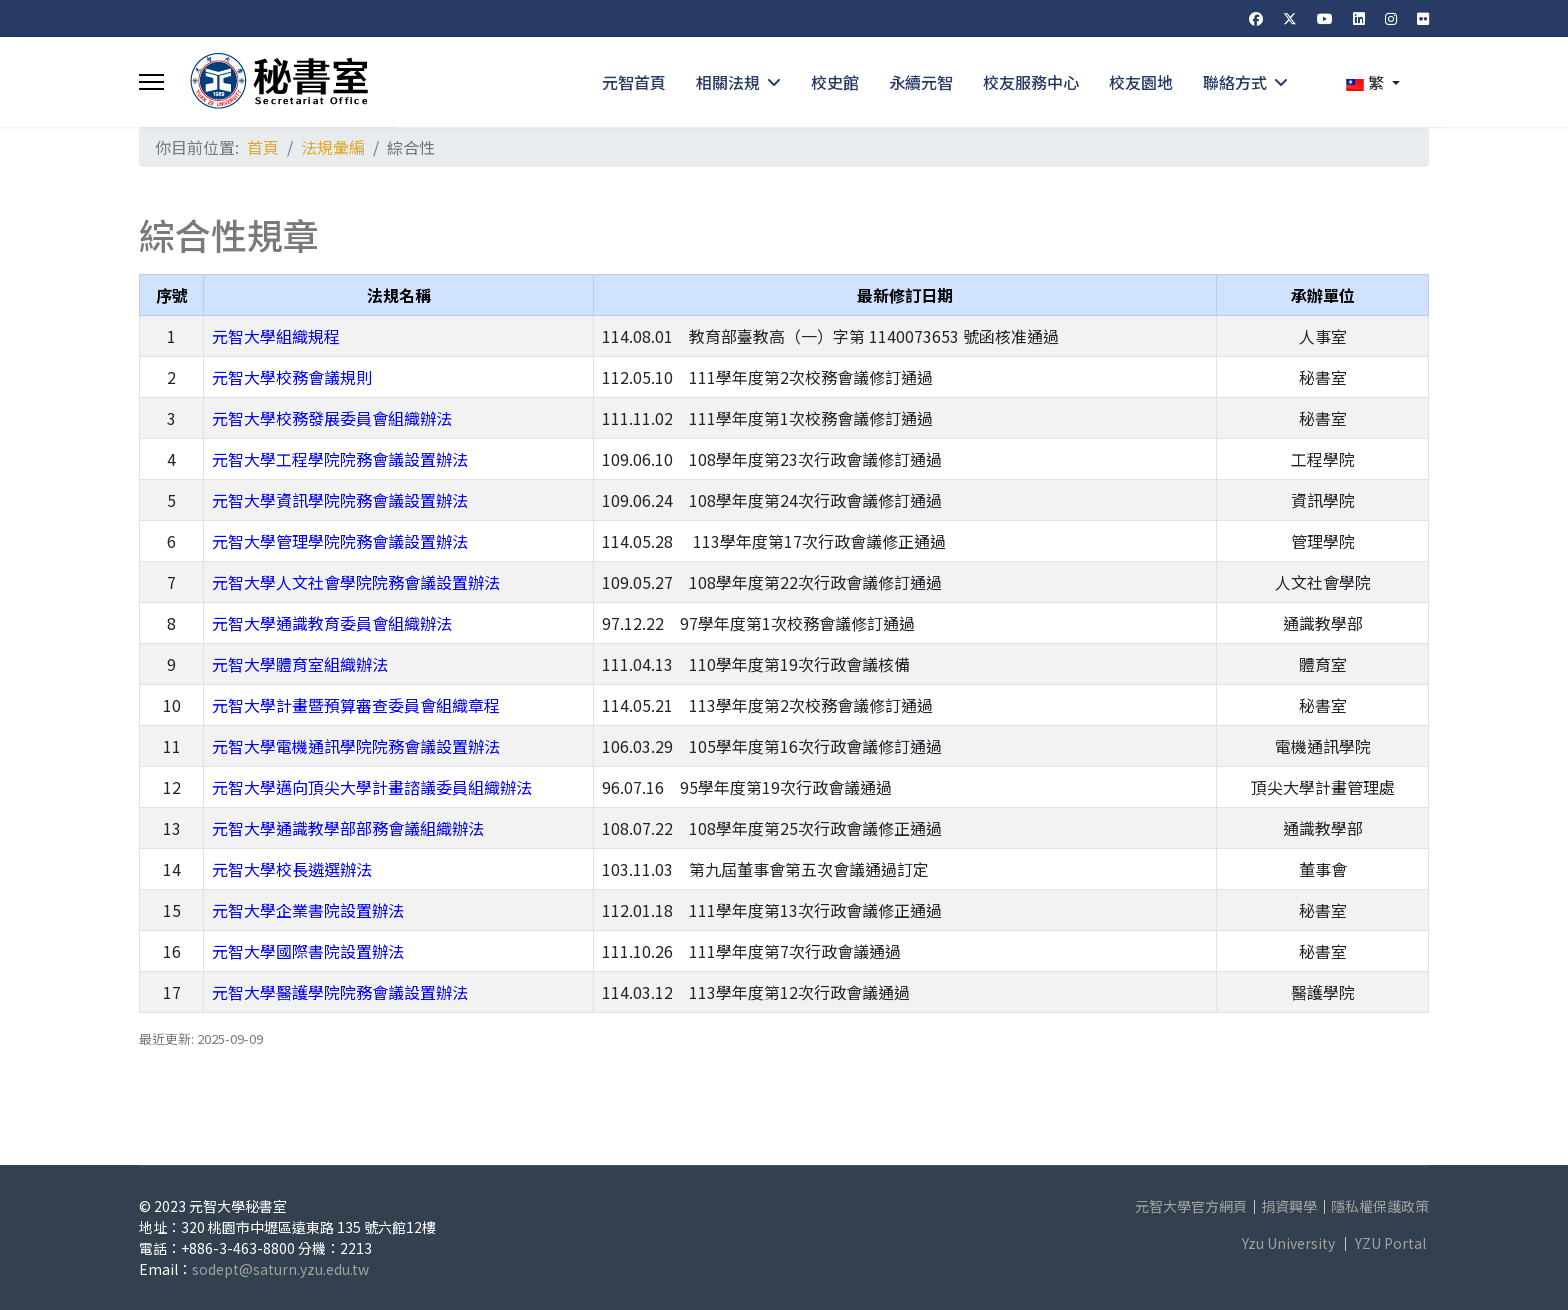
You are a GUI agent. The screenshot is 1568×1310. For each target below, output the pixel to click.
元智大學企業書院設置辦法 (308, 910)
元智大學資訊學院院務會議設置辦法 (340, 500)
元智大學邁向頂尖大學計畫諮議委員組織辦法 (372, 787)
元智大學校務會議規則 (292, 377)
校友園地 (1141, 82)
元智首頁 (634, 82)
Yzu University (1288, 1243)
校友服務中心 (1031, 82)
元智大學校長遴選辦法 (292, 869)
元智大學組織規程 (276, 336)
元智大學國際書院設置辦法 (308, 951)
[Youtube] (1325, 18)
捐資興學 (1289, 1206)
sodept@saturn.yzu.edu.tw (280, 1269)
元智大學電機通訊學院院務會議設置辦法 (356, 746)
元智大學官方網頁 (1191, 1206)
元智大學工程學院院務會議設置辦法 (340, 459)
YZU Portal (1390, 1243)
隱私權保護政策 (1380, 1206)
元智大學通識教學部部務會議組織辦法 (348, 828)
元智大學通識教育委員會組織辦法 (332, 623)
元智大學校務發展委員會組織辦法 (332, 418)
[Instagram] (1391, 18)
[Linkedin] (1359, 18)
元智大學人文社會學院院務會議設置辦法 (356, 582)
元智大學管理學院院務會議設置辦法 (340, 541)
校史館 (835, 82)
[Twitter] (1290, 18)
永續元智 (921, 82)
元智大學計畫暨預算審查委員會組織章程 (356, 705)
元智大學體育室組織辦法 (300, 664)
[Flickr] (1423, 18)
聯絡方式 (1235, 82)
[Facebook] (1256, 18)
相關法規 (728, 82)
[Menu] (151, 82)
